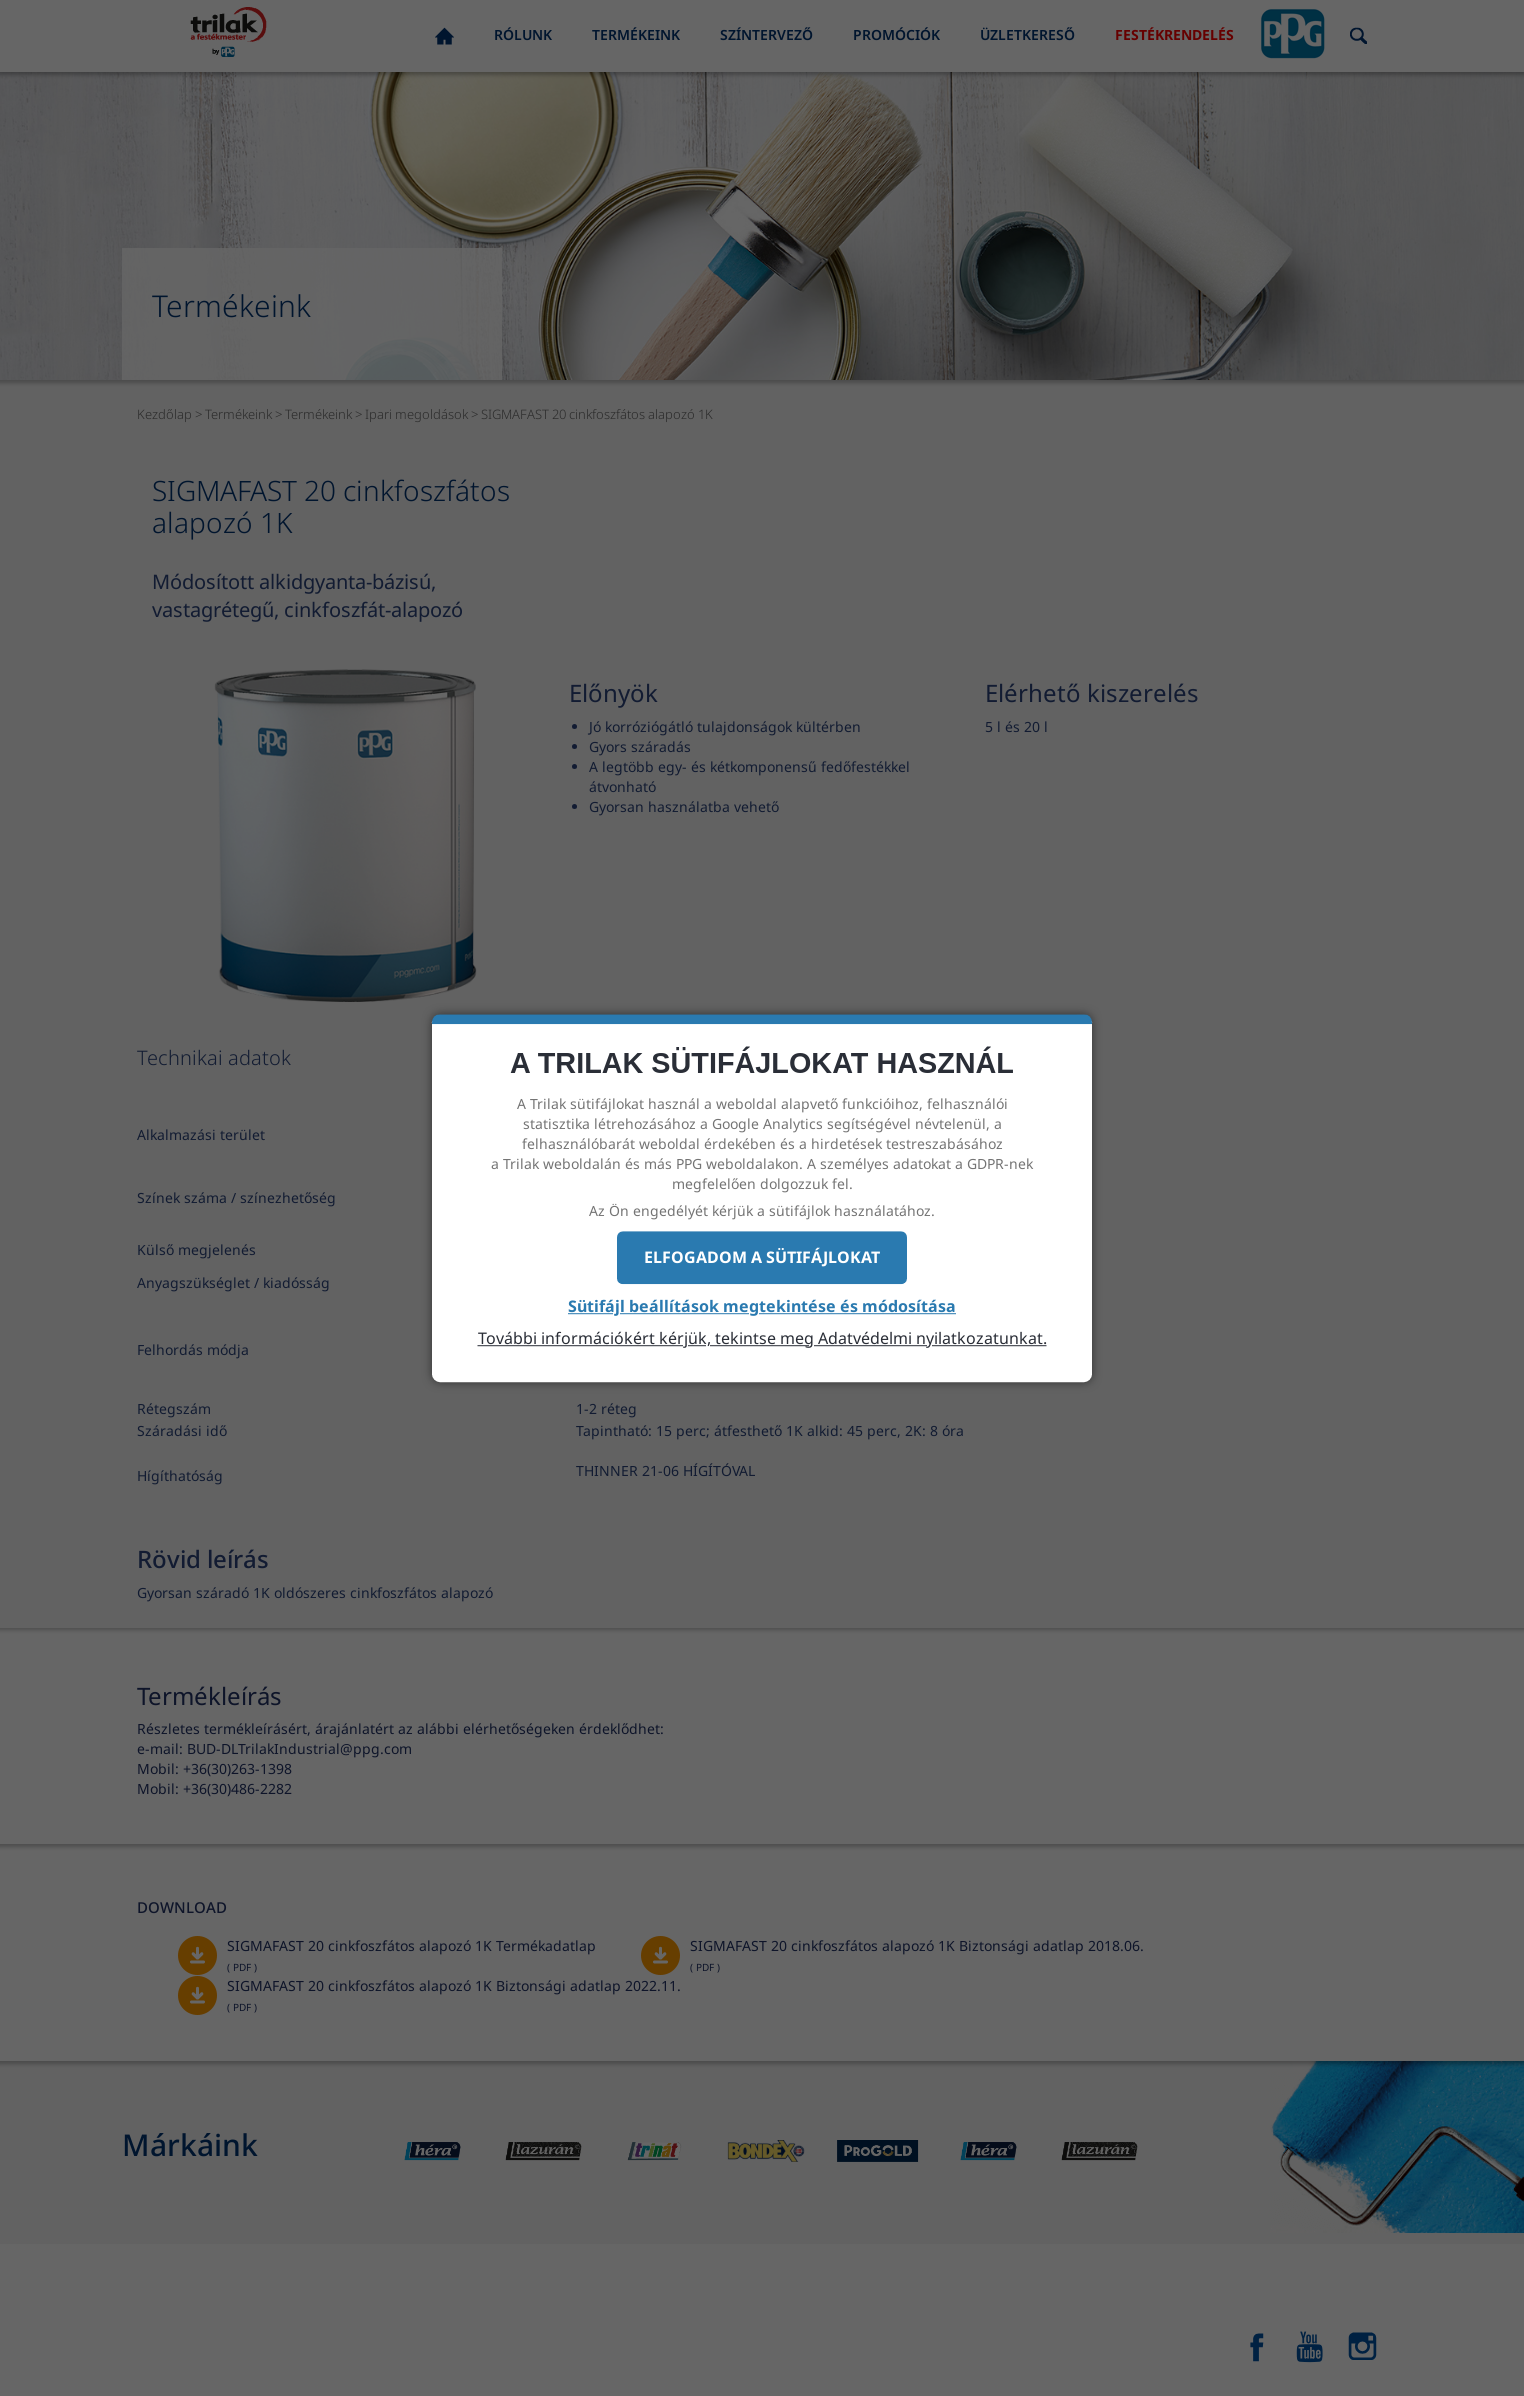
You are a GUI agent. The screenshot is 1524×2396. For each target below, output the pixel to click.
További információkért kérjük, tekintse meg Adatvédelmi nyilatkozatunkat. (762, 1338)
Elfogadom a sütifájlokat (762, 1257)
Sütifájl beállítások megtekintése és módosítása (762, 1306)
